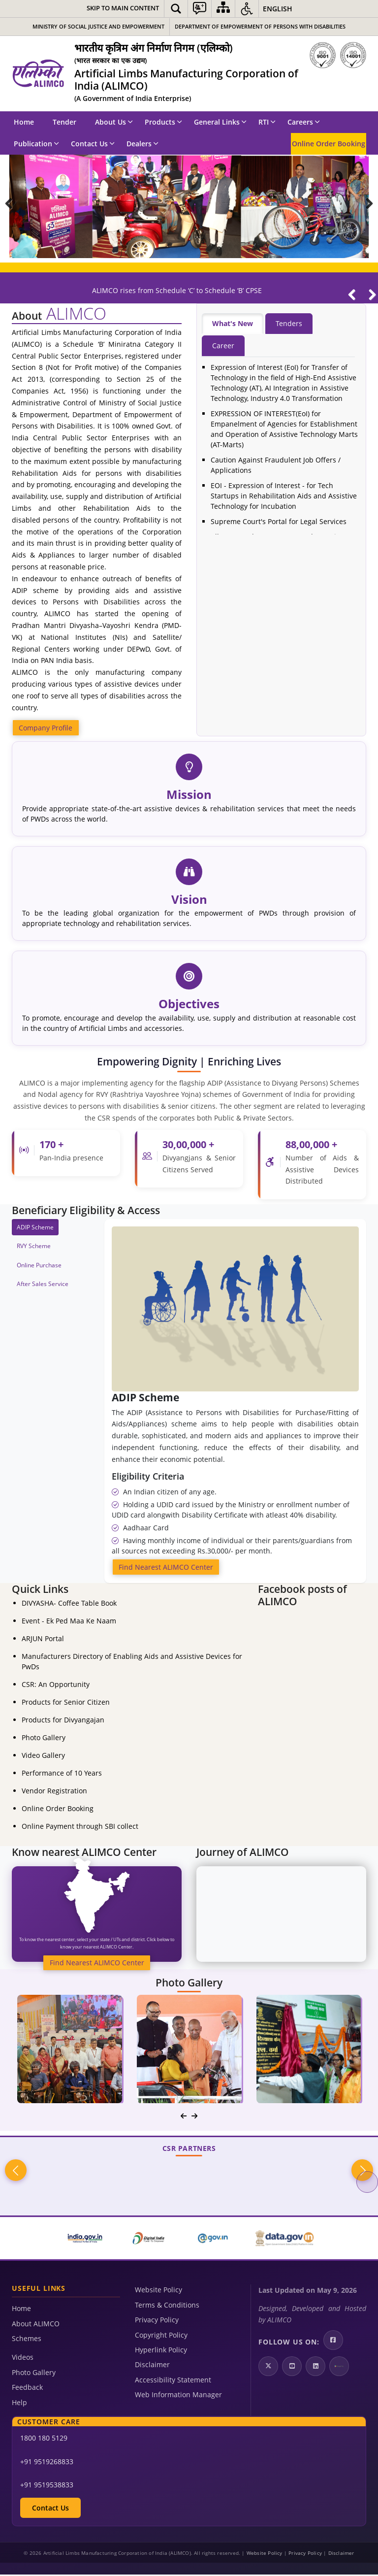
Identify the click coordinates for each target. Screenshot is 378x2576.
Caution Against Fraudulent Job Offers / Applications (276, 465)
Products (163, 122)
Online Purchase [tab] (39, 1265)
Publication (36, 143)
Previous (16, 2171)
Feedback (27, 2388)
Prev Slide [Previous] (16, 206)
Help (19, 2403)
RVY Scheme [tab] (34, 1247)
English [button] (277, 8)
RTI (267, 122)
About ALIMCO (36, 2324)
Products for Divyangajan (63, 1721)
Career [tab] (223, 346)
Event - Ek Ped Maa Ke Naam (69, 1622)
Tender (64, 122)
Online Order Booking (328, 143)
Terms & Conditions (167, 2306)
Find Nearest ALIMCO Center (166, 1568)
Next (362, 2171)
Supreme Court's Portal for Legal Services (278, 522)
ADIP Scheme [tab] (35, 1228)
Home (24, 122)
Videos (22, 2358)
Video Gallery (43, 1756)
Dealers (142, 143)
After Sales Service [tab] (42, 1284)
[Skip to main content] (123, 8)
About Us (114, 122)
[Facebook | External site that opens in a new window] (333, 2341)
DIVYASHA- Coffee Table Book (69, 1604)
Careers (303, 122)
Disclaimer (152, 2366)
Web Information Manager (178, 2396)
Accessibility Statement (173, 2381)
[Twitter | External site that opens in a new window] (268, 2368)
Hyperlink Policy (161, 2351)
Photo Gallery (43, 1739)
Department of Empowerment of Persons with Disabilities (260, 26)
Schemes (26, 2340)
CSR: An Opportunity (56, 1685)
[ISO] (338, 55)
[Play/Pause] (357, 300)
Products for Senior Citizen (66, 1703)
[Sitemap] (223, 8)
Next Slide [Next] (362, 206)
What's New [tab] (232, 324)
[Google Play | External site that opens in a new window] (339, 2368)
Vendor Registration (54, 1792)
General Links (220, 122)
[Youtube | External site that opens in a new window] (292, 2368)
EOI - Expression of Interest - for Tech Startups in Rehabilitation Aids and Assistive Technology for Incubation (284, 496)
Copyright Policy (161, 2336)
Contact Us (93, 143)
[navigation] (184, 2117)
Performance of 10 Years (62, 1774)
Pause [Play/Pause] (367, 170)
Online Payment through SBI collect (80, 1827)
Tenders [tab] (289, 324)
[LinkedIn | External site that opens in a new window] (315, 2368)
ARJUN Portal (43, 1640)
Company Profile (46, 728)
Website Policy (158, 2291)
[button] (176, 8)
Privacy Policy (157, 2321)
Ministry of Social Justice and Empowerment (98, 26)
